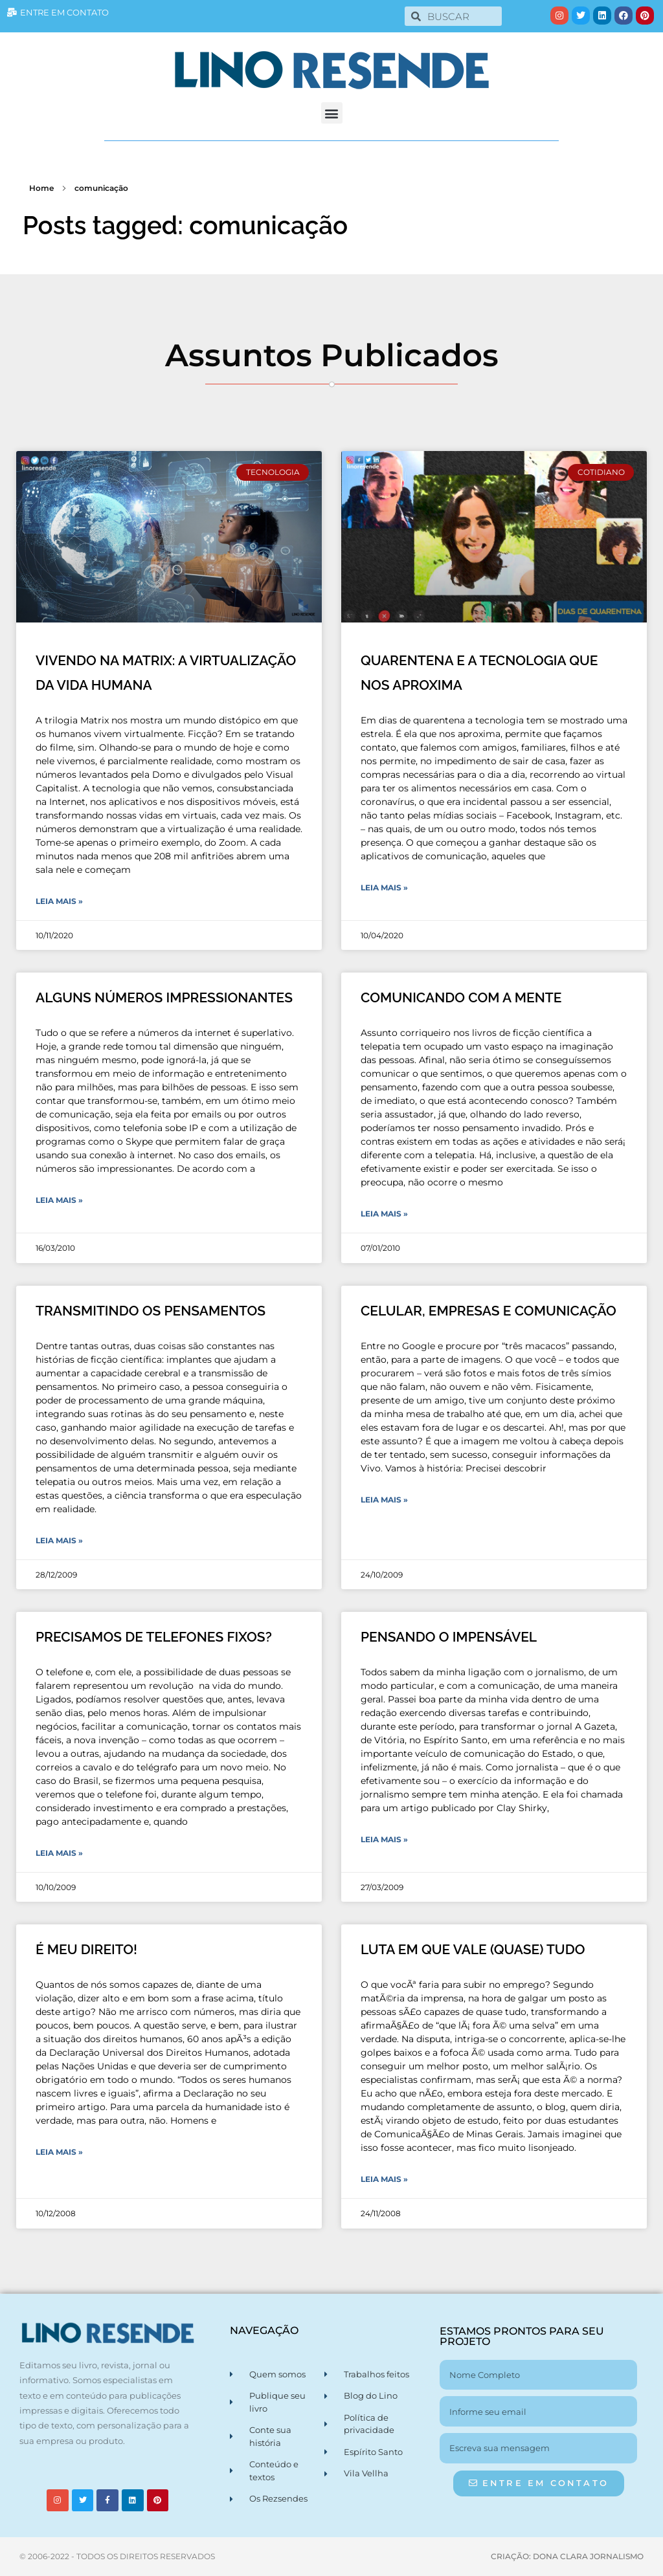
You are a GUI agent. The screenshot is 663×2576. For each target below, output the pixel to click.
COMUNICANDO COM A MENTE (461, 997)
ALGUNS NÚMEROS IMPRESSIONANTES (164, 997)
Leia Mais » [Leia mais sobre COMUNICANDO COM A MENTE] (384, 1213)
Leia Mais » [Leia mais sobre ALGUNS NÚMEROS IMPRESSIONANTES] (59, 1200)
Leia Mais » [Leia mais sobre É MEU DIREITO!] (59, 2152)
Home (41, 188)
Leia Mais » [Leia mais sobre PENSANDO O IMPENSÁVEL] (384, 1839)
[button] (332, 113)
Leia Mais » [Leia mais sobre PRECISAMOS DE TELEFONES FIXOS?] (59, 1853)
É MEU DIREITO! (86, 1949)
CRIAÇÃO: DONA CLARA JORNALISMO (567, 2556)
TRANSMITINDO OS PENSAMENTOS (150, 1311)
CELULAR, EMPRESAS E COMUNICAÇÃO (488, 1311)
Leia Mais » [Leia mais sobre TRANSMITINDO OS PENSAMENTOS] (59, 1540)
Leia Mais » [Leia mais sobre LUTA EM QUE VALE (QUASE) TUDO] (384, 2179)
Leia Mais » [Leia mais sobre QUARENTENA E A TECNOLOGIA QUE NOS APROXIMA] (384, 887)
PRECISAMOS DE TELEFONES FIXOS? (154, 1637)
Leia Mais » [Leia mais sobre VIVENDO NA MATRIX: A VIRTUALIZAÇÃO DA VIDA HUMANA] (59, 901)
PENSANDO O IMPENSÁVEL (449, 1637)
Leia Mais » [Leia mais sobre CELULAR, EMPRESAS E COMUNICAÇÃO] (384, 1499)
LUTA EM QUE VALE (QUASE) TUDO (473, 1949)
